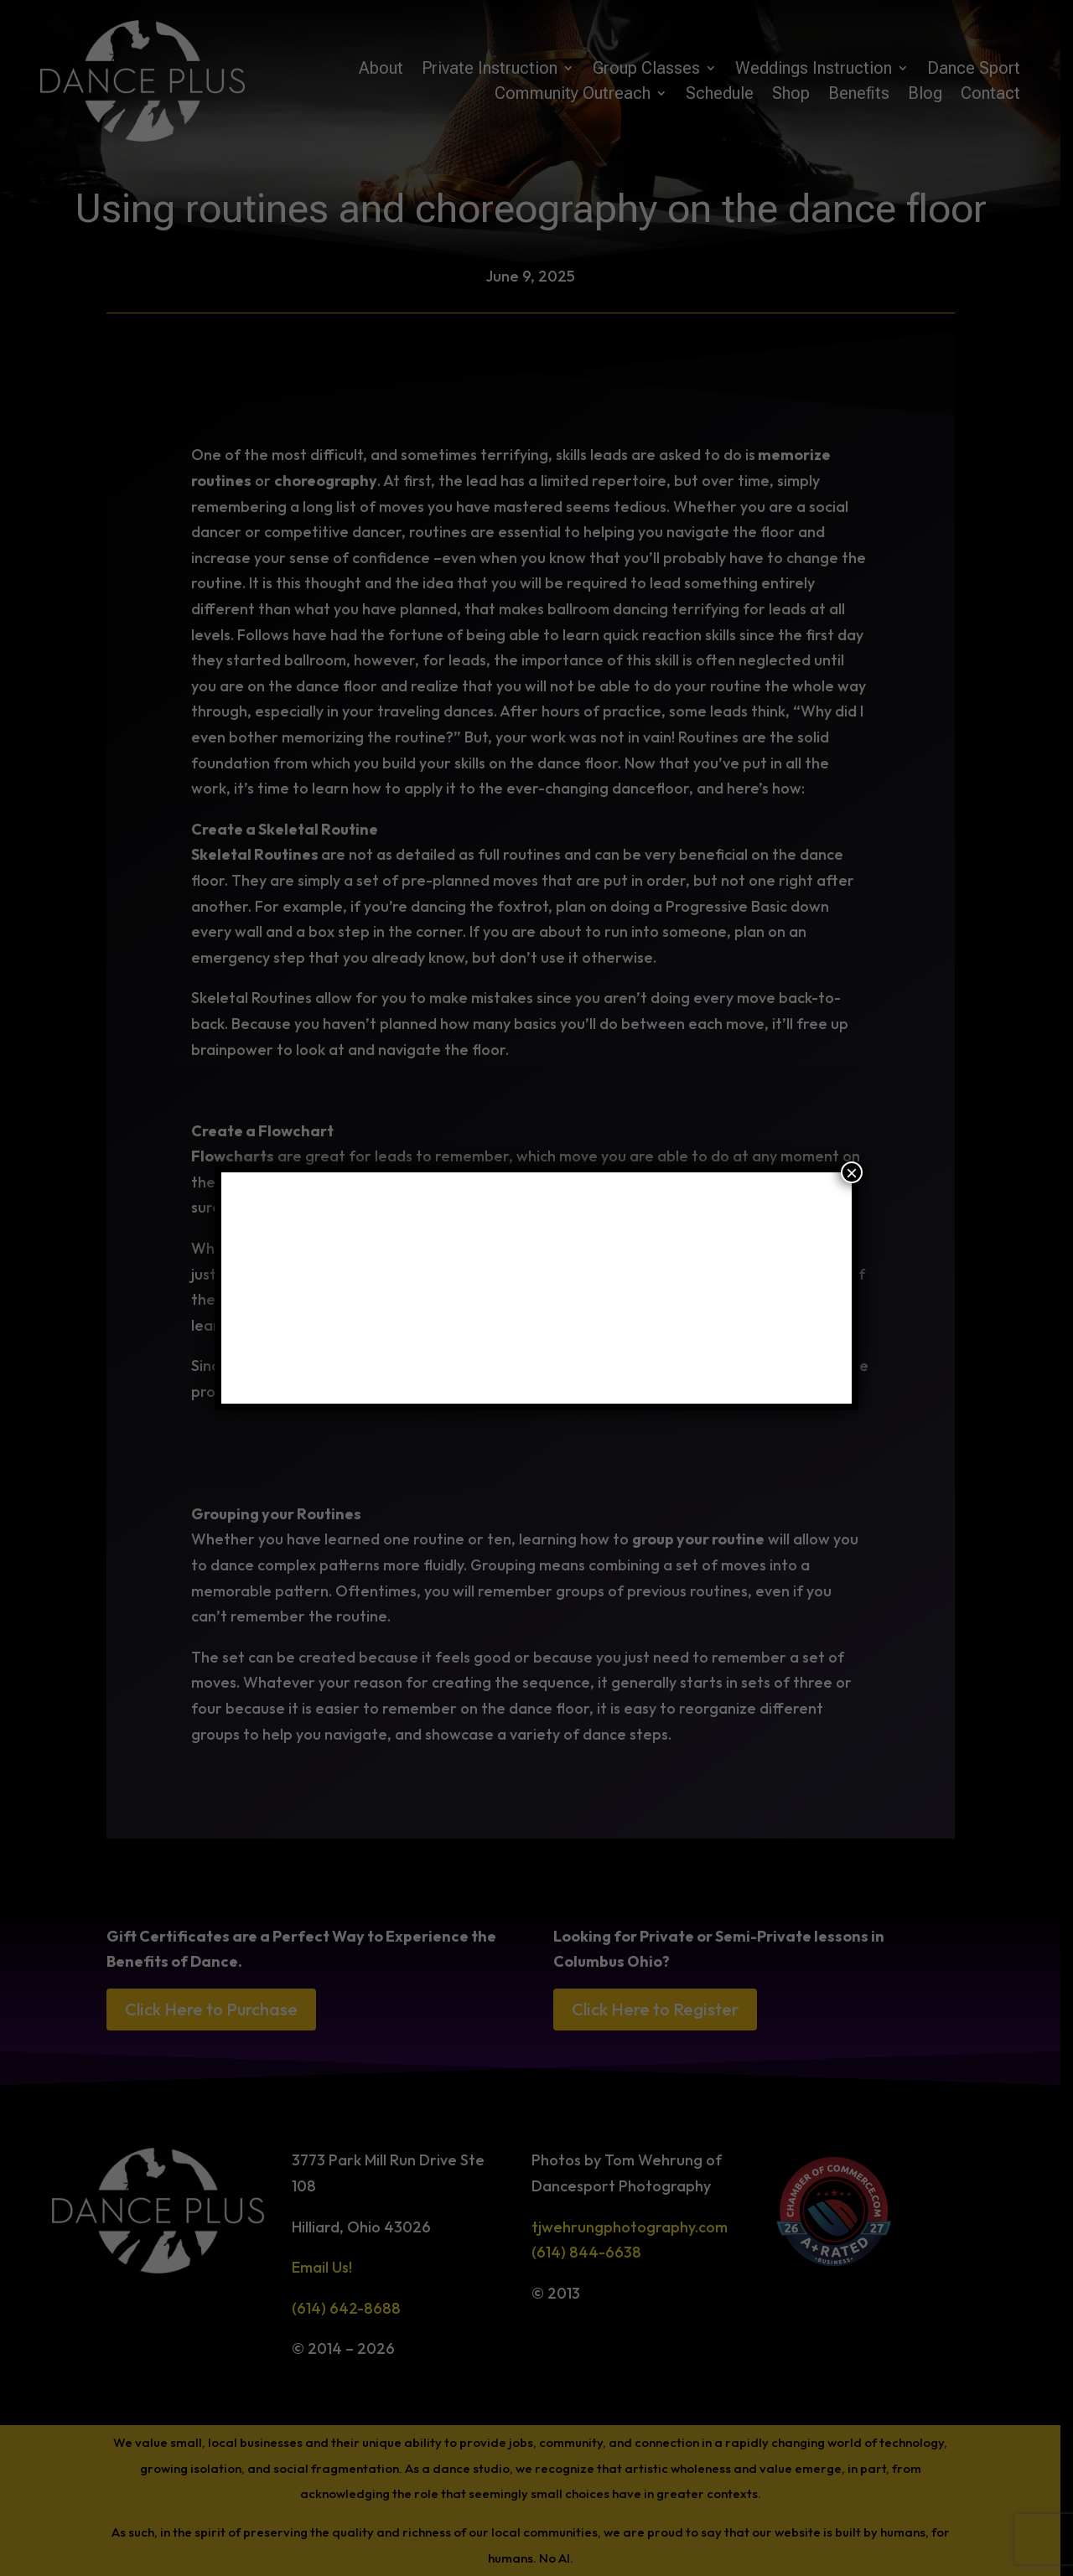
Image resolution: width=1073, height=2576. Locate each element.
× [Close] (852, 1172)
